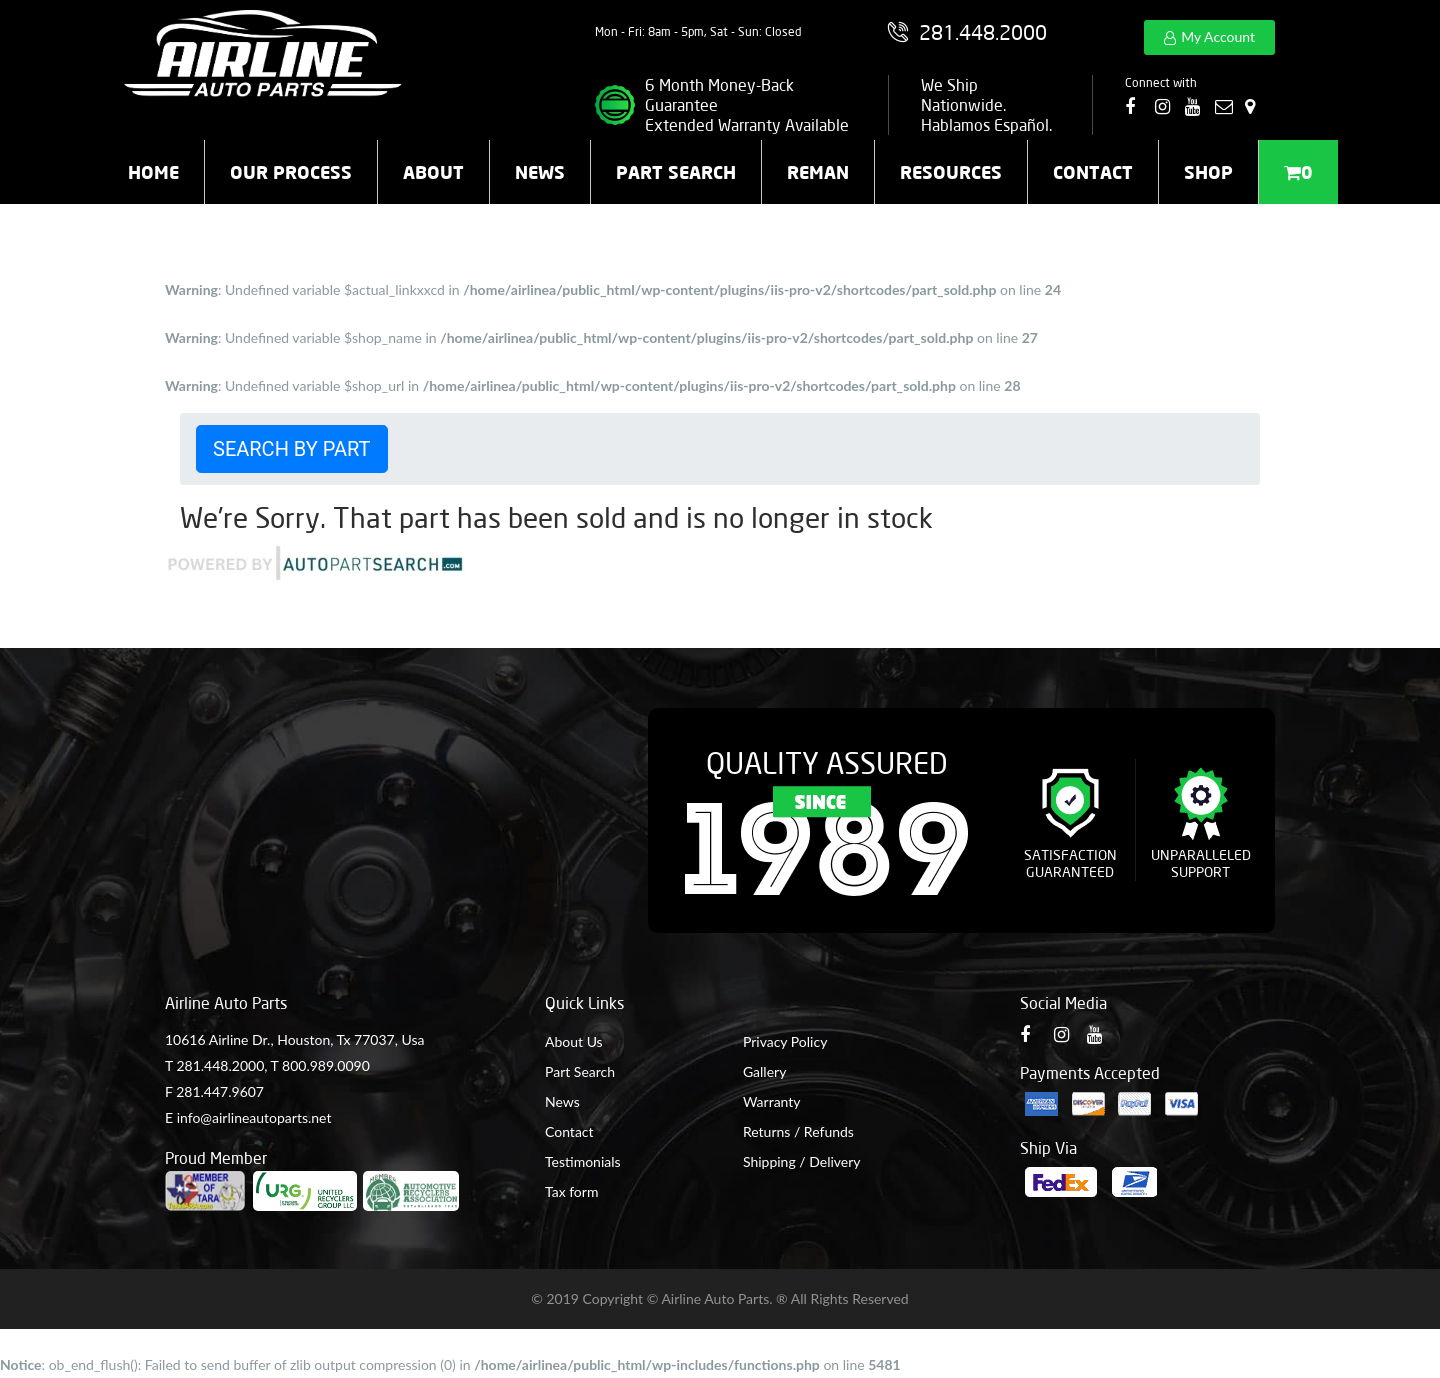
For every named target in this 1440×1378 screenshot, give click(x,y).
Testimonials (583, 1161)
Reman (818, 172)
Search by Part (292, 449)
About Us (574, 1041)
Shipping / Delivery (802, 1161)
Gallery (764, 1071)
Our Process (291, 172)
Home (153, 172)
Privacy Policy (785, 1041)
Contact (1093, 172)
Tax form (571, 1191)
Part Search (676, 172)
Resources (951, 172)
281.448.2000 (220, 1065)
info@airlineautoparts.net (254, 1117)
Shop (1208, 172)
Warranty (772, 1101)
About (433, 172)
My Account (1218, 36)
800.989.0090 (326, 1065)
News (540, 172)
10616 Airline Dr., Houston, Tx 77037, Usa (294, 1039)
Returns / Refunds (798, 1131)
